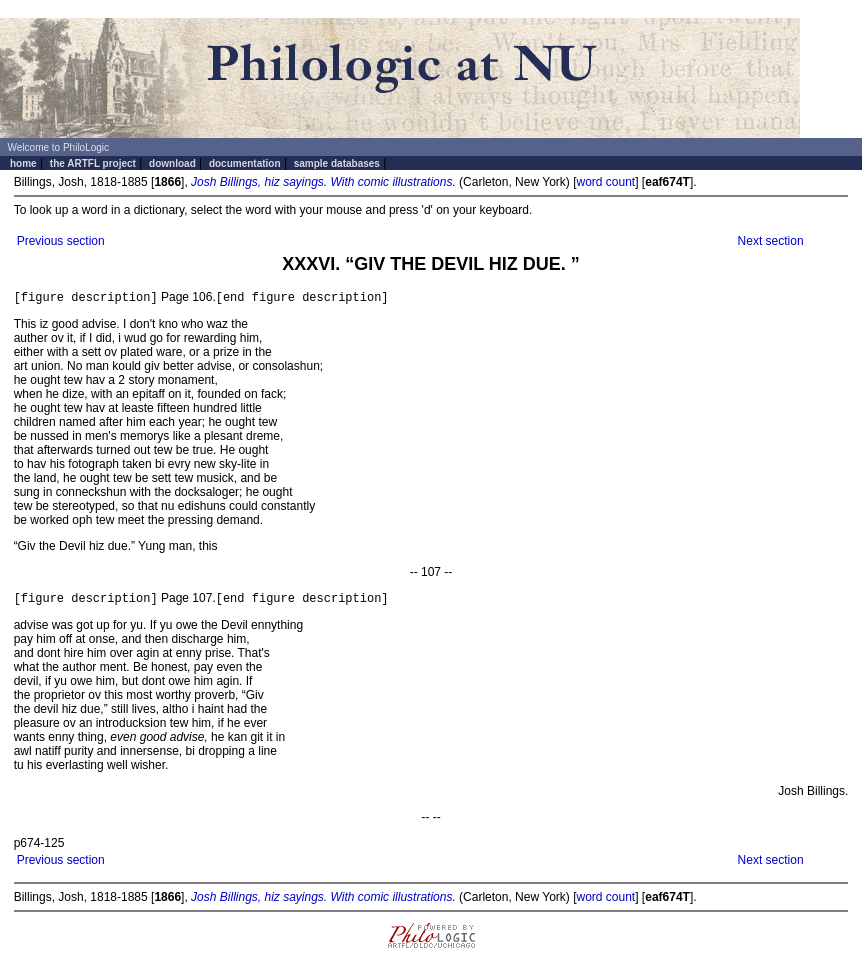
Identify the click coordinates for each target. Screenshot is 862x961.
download (172, 163)
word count (605, 182)
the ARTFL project (93, 163)
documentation (245, 163)
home (23, 163)
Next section (771, 241)
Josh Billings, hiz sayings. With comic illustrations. (323, 182)
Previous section (61, 241)
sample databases (337, 163)
